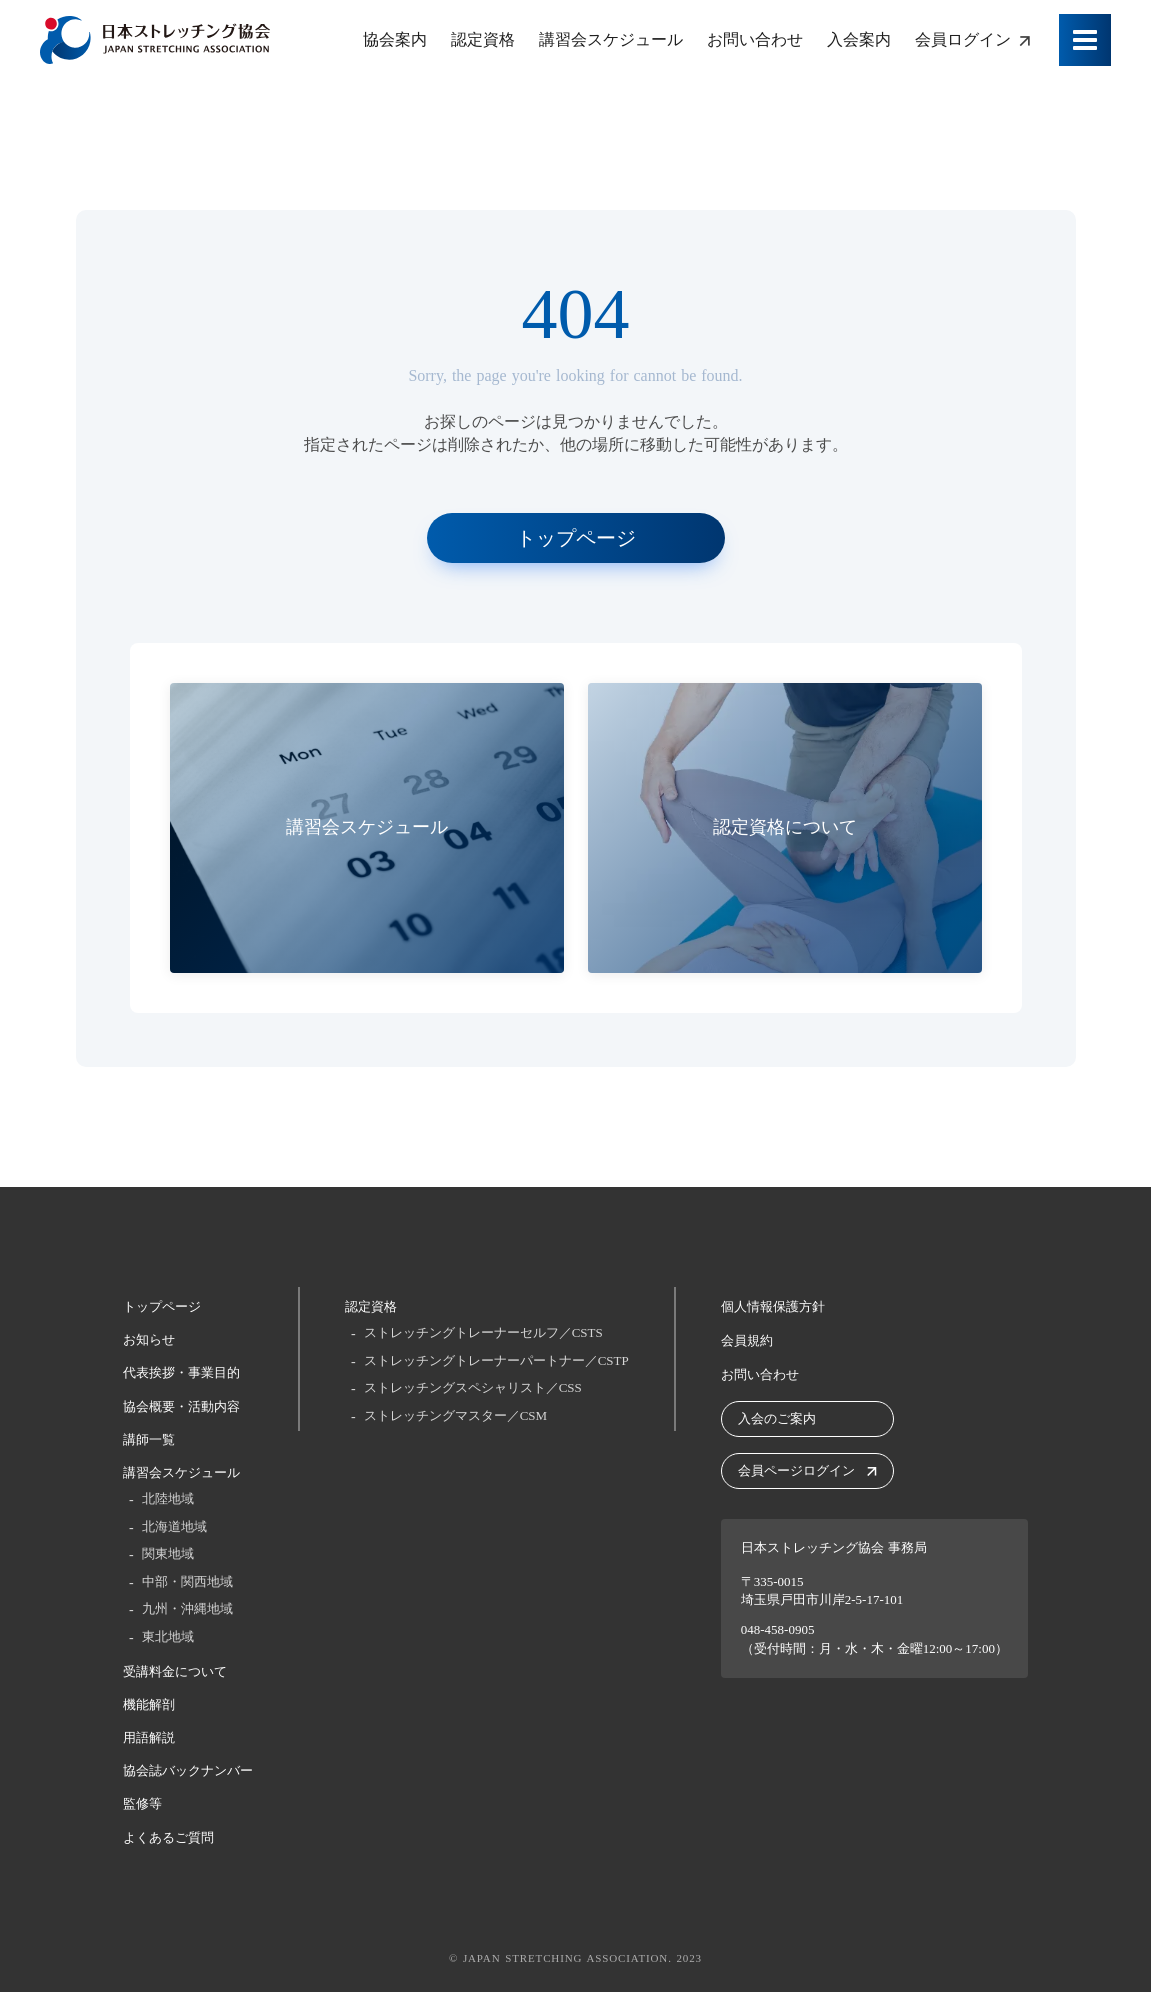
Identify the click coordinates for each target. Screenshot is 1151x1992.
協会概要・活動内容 (181, 1406)
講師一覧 (149, 1439)
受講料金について (175, 1671)
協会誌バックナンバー (188, 1770)
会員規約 (747, 1340)
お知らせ (149, 1339)
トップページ (162, 1306)
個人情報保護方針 (773, 1306)
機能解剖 (149, 1704)
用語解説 (149, 1737)
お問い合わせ (760, 1374)
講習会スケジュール (181, 1472)
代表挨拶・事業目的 (181, 1372)
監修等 (142, 1803)
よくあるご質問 (168, 1837)
